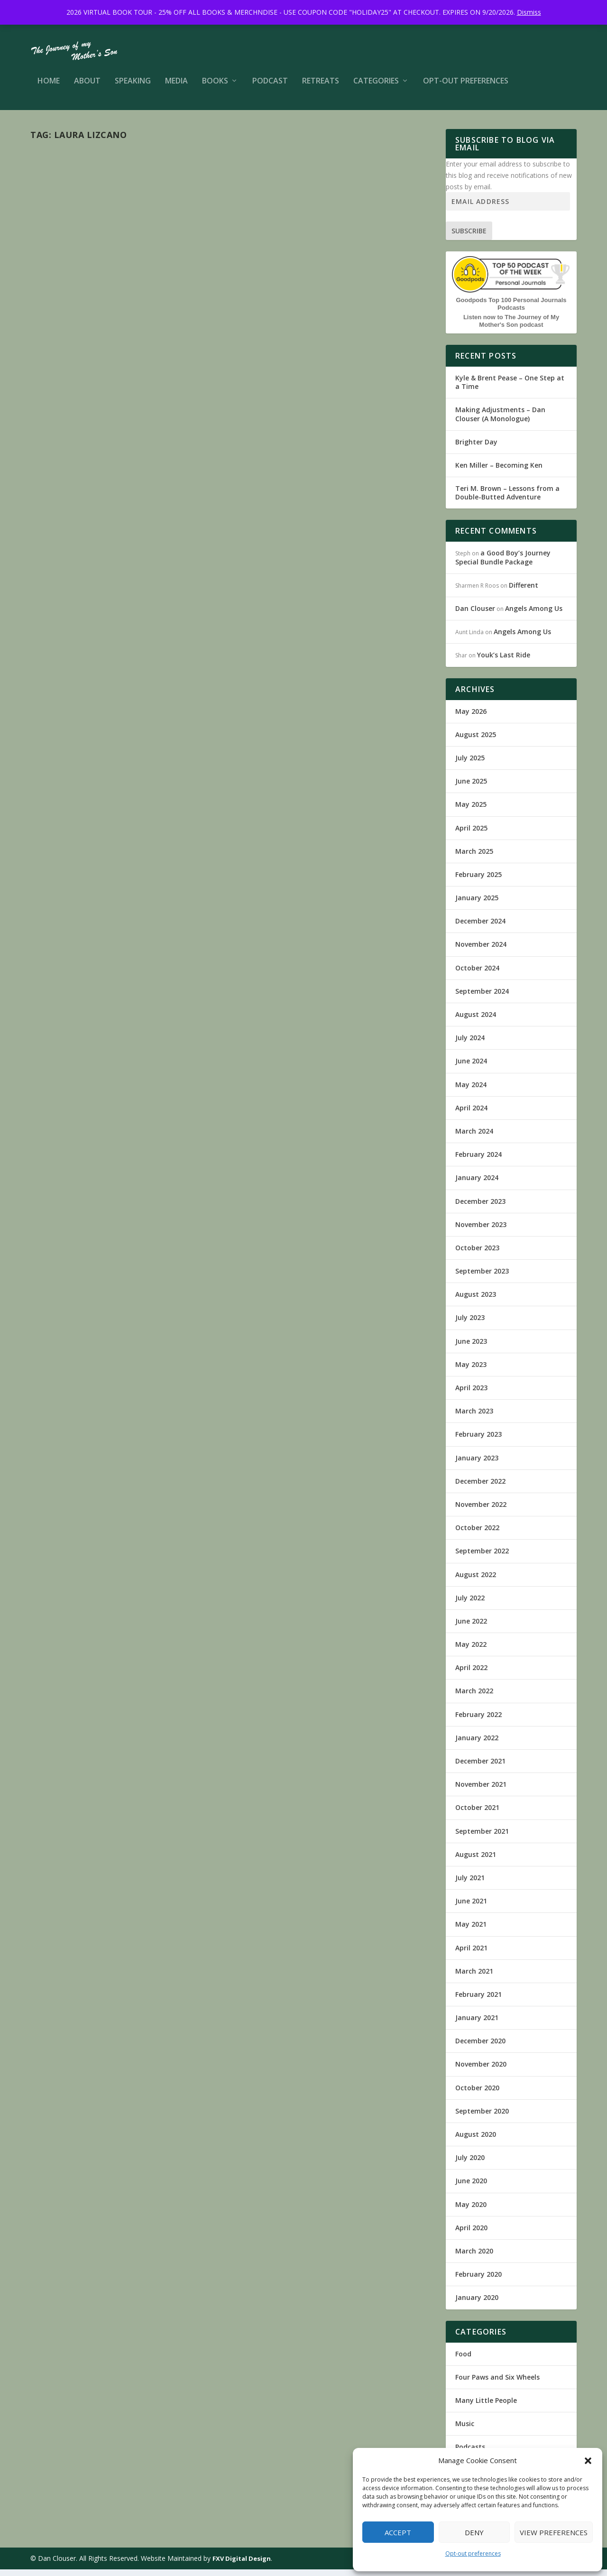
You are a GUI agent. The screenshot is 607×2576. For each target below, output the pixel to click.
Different (523, 591)
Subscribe (469, 237)
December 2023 (480, 1207)
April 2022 (471, 1674)
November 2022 (480, 1510)
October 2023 (477, 1254)
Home (48, 87)
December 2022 (480, 1487)
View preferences (554, 2532)
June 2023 (471, 1347)
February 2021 (478, 2000)
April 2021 (471, 1954)
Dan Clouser (64, 302)
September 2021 (482, 1837)
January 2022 (476, 1744)
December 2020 (480, 2047)
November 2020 (480, 2070)
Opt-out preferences (473, 2553)
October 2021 (477, 1814)
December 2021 (480, 1767)
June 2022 (471, 1627)
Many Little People (152, 302)
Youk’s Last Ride (503, 661)
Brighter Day (476, 448)
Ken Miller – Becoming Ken (499, 471)
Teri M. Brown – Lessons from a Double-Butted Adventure (507, 499)
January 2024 (476, 1184)
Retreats (320, 87)
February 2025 (478, 881)
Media (176, 87)
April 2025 (471, 834)
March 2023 (474, 1417)
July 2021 (470, 1884)
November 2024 (480, 950)
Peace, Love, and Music (97, 287)
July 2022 (470, 1604)
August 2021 (475, 1860)
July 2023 (470, 1324)
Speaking (133, 87)
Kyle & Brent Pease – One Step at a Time (509, 388)
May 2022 (471, 1650)
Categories (376, 87)
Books (215, 87)
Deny (474, 2532)
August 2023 (475, 1300)
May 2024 (471, 1091)
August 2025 (475, 741)
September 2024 (482, 997)
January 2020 (476, 2303)
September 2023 (482, 1277)
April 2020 (471, 2234)
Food (463, 2360)
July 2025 (470, 764)
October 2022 (477, 1534)
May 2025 (471, 810)
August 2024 (475, 1020)
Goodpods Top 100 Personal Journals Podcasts (511, 310)
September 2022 (482, 1557)
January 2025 (476, 904)
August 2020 (475, 2140)
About (87, 87)
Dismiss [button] (529, 12)
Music (187, 302)
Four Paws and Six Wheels (497, 2383)
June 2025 (471, 787)
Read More (65, 660)
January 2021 (476, 2024)
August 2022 (475, 1581)
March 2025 (474, 857)
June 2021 (471, 1907)
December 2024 (480, 927)
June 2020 (471, 2187)
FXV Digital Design (241, 2565)
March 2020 (474, 2257)
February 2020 (478, 2280)
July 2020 (470, 2164)
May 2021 (471, 1930)
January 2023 (476, 1464)
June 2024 (471, 1067)
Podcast (270, 87)
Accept (398, 2532)
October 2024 (477, 974)
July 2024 (470, 1044)
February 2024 (478, 1160)
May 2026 (471, 717)
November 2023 (480, 1231)
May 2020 (471, 2211)
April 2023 (471, 1394)
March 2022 (474, 1697)
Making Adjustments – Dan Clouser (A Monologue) (500, 420)
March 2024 (474, 1137)
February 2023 (478, 1440)
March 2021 (474, 1977)
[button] (588, 2460)
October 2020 (477, 2094)
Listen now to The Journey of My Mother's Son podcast (511, 327)
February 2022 (478, 1721)
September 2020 (482, 2117)
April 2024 (471, 1114)
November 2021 (480, 1790)
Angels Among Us (533, 614)
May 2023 (471, 1371)
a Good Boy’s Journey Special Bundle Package (503, 563)
